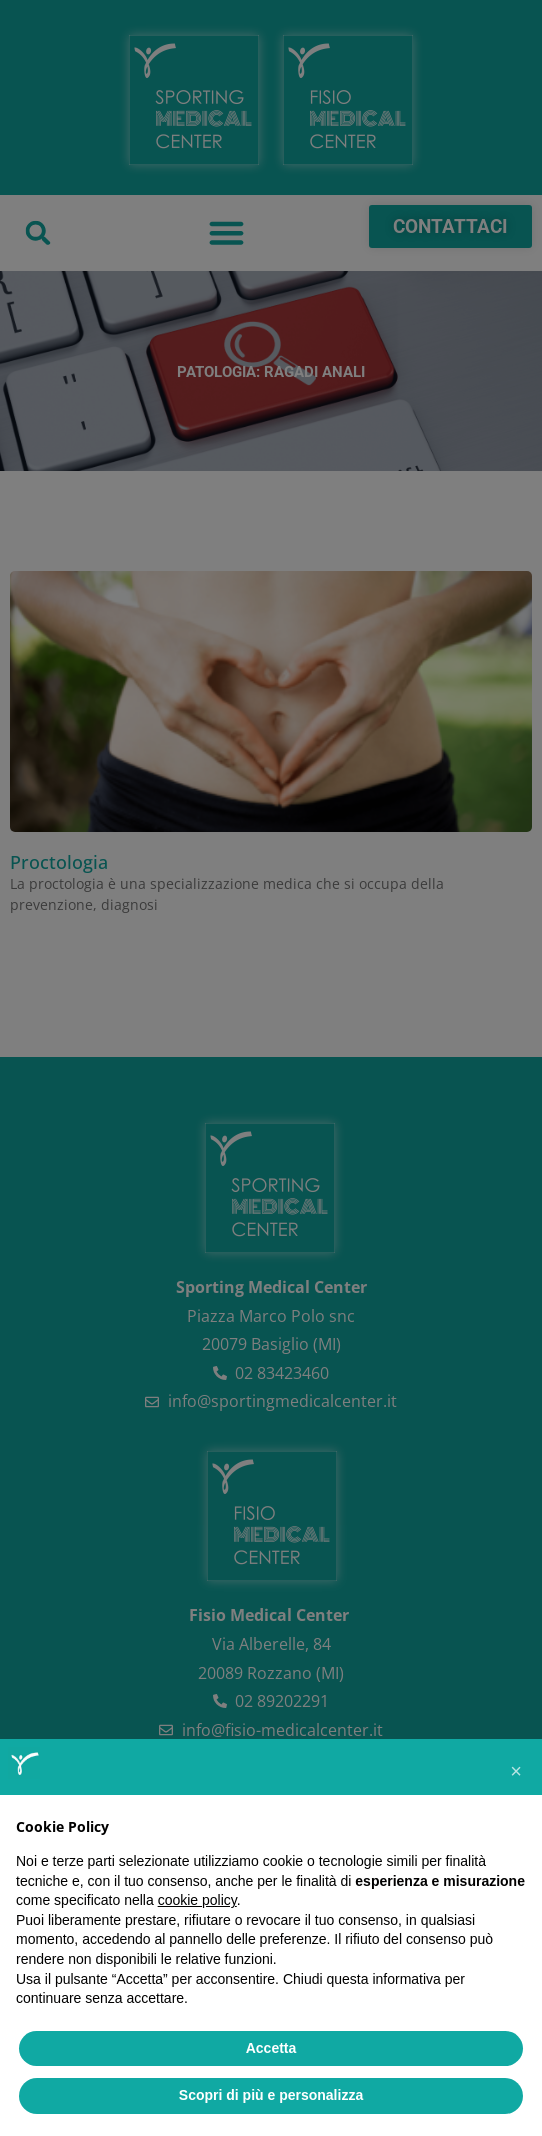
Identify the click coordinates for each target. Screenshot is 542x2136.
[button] (516, 1771)
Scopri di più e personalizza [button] (271, 2095)
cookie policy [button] (197, 1900)
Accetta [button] (271, 2048)
